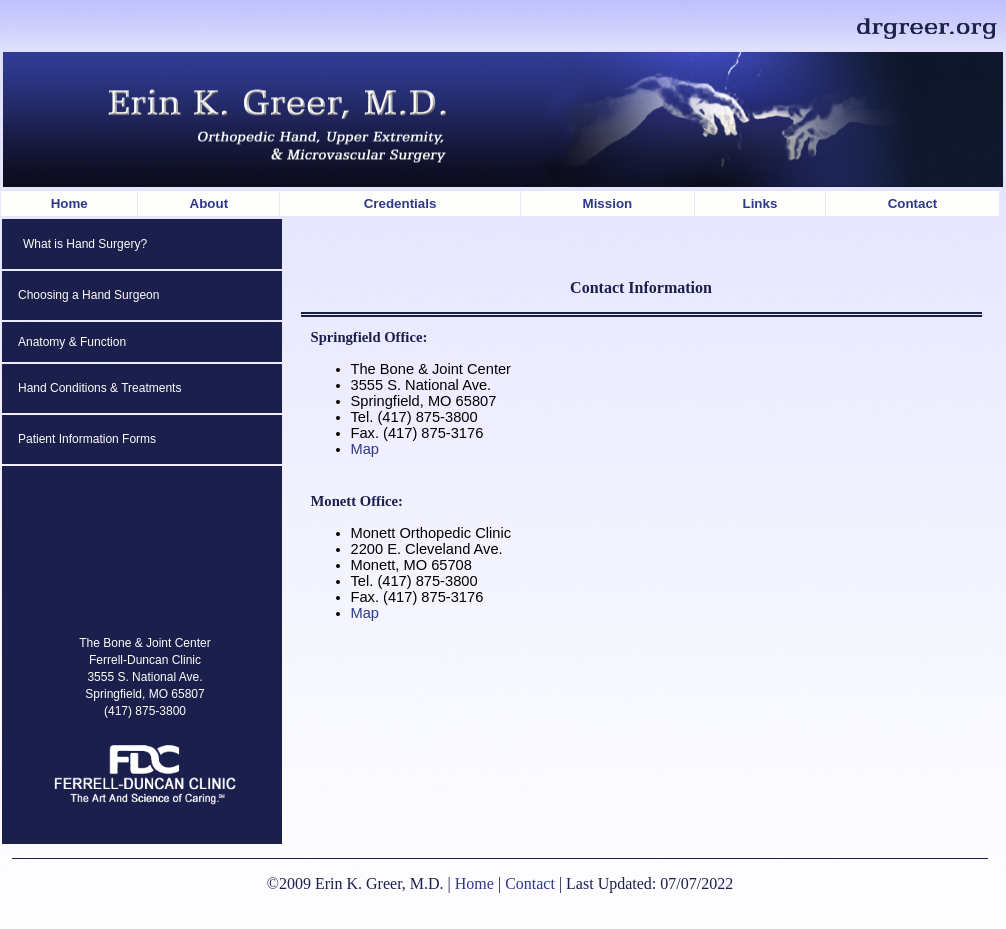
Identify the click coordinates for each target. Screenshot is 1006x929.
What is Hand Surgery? (85, 244)
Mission (608, 203)
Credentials (400, 203)
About (209, 203)
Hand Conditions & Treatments (99, 388)
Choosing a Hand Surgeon (88, 295)
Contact (913, 203)
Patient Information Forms (87, 439)
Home (69, 203)
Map (365, 449)
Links (760, 203)
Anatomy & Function (72, 342)
